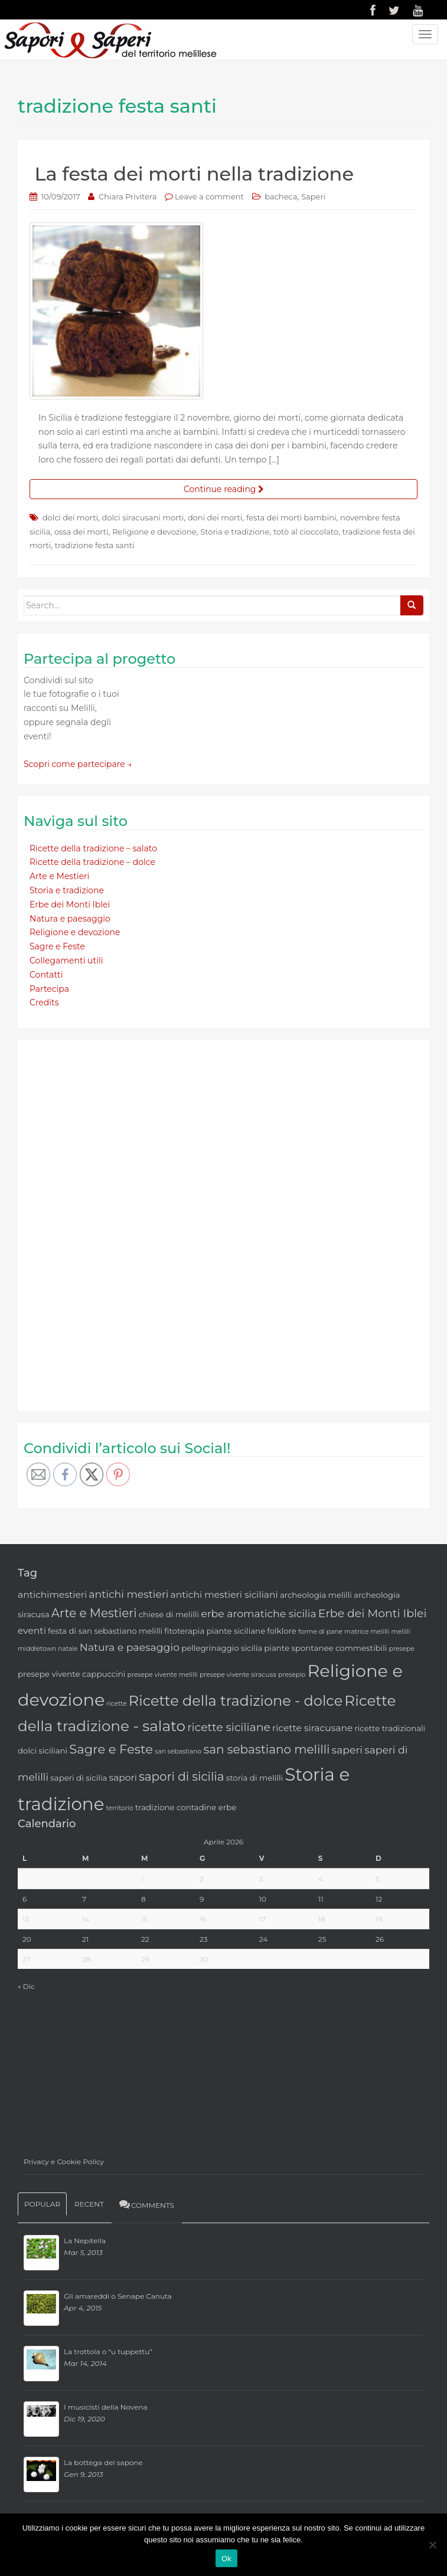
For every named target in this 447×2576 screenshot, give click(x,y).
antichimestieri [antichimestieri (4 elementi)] (52, 1594)
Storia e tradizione (234, 531)
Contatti (46, 974)
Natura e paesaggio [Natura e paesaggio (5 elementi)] (130, 1647)
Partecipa (49, 989)
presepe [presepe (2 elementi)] (402, 1649)
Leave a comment (209, 196)
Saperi (313, 196)
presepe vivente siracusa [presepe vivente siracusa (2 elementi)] (238, 1675)
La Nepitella (85, 2240)
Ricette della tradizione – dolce (92, 862)
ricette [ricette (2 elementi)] (117, 1703)
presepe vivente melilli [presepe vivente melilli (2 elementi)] (163, 1675)
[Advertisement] (112, 1223)
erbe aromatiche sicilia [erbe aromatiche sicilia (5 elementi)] (258, 1613)
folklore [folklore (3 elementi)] (281, 1631)
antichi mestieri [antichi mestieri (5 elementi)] (128, 1594)
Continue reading (223, 489)
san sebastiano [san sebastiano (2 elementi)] (178, 1751)
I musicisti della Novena (106, 2407)
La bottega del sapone (103, 2462)
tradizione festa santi (94, 545)
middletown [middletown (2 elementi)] (37, 1649)
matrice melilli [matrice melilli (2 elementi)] (366, 1632)
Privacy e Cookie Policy (64, 2161)
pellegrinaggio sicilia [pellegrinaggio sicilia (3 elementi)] (221, 1648)
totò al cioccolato (305, 531)
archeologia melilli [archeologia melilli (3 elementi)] (316, 1595)
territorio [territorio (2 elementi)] (119, 1808)
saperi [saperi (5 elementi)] (347, 1749)
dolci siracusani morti (143, 517)
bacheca (281, 196)
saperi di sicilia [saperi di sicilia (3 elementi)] (78, 1777)
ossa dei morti (81, 531)
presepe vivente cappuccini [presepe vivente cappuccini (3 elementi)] (71, 1674)
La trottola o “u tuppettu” (108, 2351)
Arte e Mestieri (59, 876)
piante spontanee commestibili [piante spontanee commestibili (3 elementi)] (325, 1648)
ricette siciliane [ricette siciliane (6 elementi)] (228, 1727)
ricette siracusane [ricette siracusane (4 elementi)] (312, 1727)
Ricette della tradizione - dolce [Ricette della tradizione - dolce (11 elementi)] (235, 1700)
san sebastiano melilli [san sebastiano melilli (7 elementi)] (266, 1749)
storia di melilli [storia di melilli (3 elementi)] (254, 1777)
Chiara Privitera (127, 196)
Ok (226, 2558)
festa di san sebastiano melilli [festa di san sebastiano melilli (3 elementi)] (105, 1631)
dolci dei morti (70, 517)
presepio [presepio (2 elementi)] (291, 1675)
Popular (42, 2204)
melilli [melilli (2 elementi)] (400, 1632)
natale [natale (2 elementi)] (67, 1649)
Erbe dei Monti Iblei (70, 904)
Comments (146, 2204)
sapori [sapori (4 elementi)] (122, 1777)
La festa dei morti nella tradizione (194, 173)
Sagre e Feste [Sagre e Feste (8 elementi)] (111, 1749)
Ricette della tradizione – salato (93, 848)
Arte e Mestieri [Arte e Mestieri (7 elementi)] (94, 1613)
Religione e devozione (154, 531)
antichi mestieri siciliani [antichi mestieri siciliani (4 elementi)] (224, 1594)
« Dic (26, 1986)
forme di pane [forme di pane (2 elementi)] (320, 1632)
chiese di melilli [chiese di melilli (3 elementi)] (169, 1614)
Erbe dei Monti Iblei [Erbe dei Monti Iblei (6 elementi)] (372, 1613)
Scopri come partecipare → (78, 764)
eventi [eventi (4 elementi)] (32, 1630)
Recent (89, 2204)
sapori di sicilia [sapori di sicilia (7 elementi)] (181, 1776)
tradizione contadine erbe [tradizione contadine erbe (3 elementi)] (185, 1807)
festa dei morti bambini (291, 517)
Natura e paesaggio (70, 918)
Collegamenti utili (66, 960)
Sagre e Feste (57, 946)
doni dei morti (215, 517)
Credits (44, 1002)
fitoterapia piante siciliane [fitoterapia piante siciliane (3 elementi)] (214, 1631)
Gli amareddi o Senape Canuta (118, 2296)
